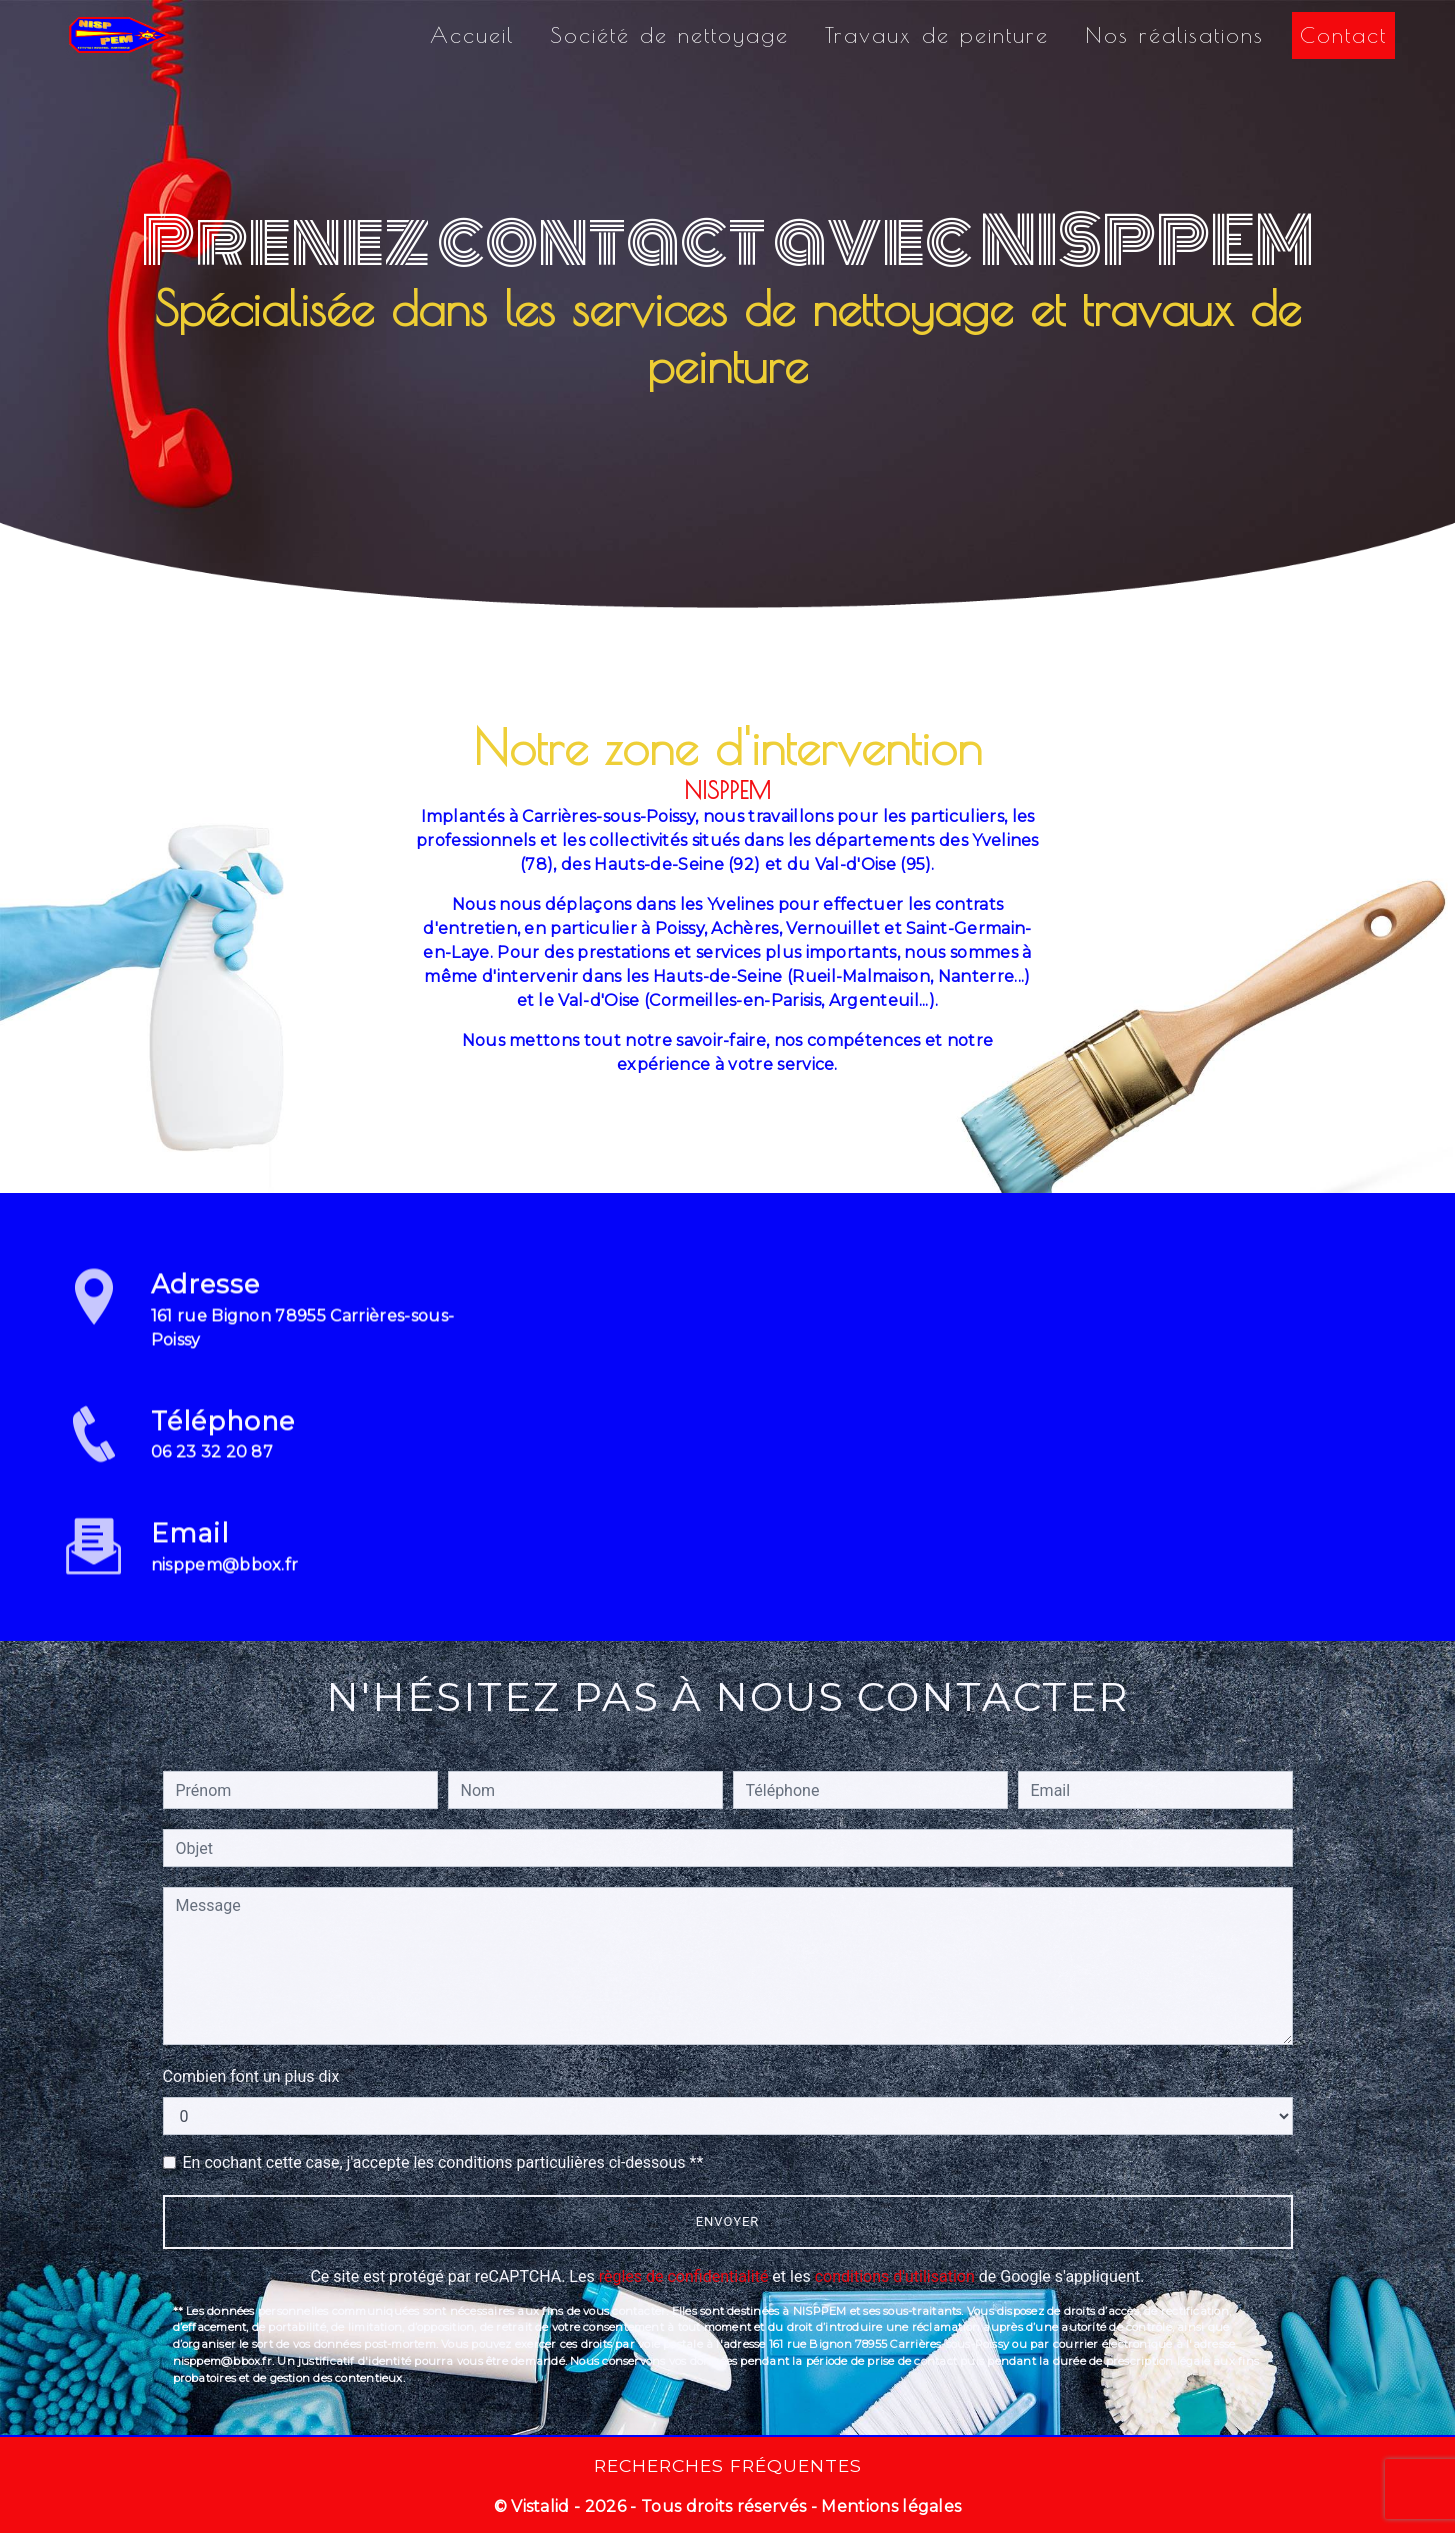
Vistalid (540, 2506)
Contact (1343, 35)
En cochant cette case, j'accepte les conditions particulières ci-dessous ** (443, 2162)
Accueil (472, 35)
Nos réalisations (1174, 35)
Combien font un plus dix (251, 2076)
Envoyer (728, 2221)
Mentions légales (889, 2506)
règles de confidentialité (684, 2276)
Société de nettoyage (669, 35)
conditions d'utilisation (895, 2276)
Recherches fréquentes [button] (728, 2465)
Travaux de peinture (937, 35)
